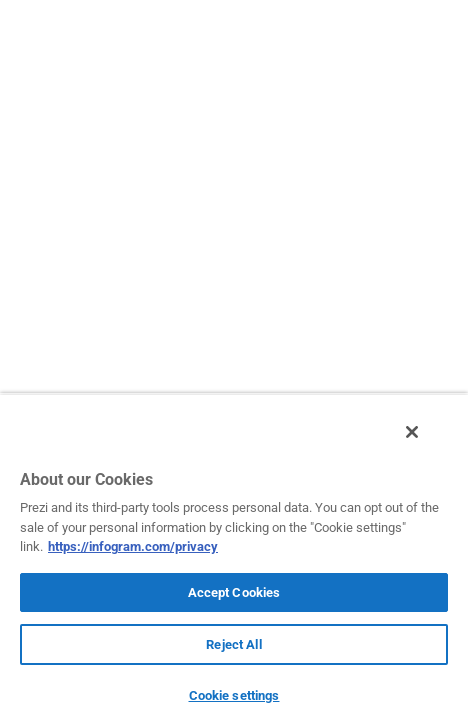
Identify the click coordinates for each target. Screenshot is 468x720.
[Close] (426, 443)
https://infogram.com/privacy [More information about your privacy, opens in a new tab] (133, 546)
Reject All (233, 644)
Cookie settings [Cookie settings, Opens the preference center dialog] (234, 695)
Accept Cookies (234, 592)
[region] (234, 562)
